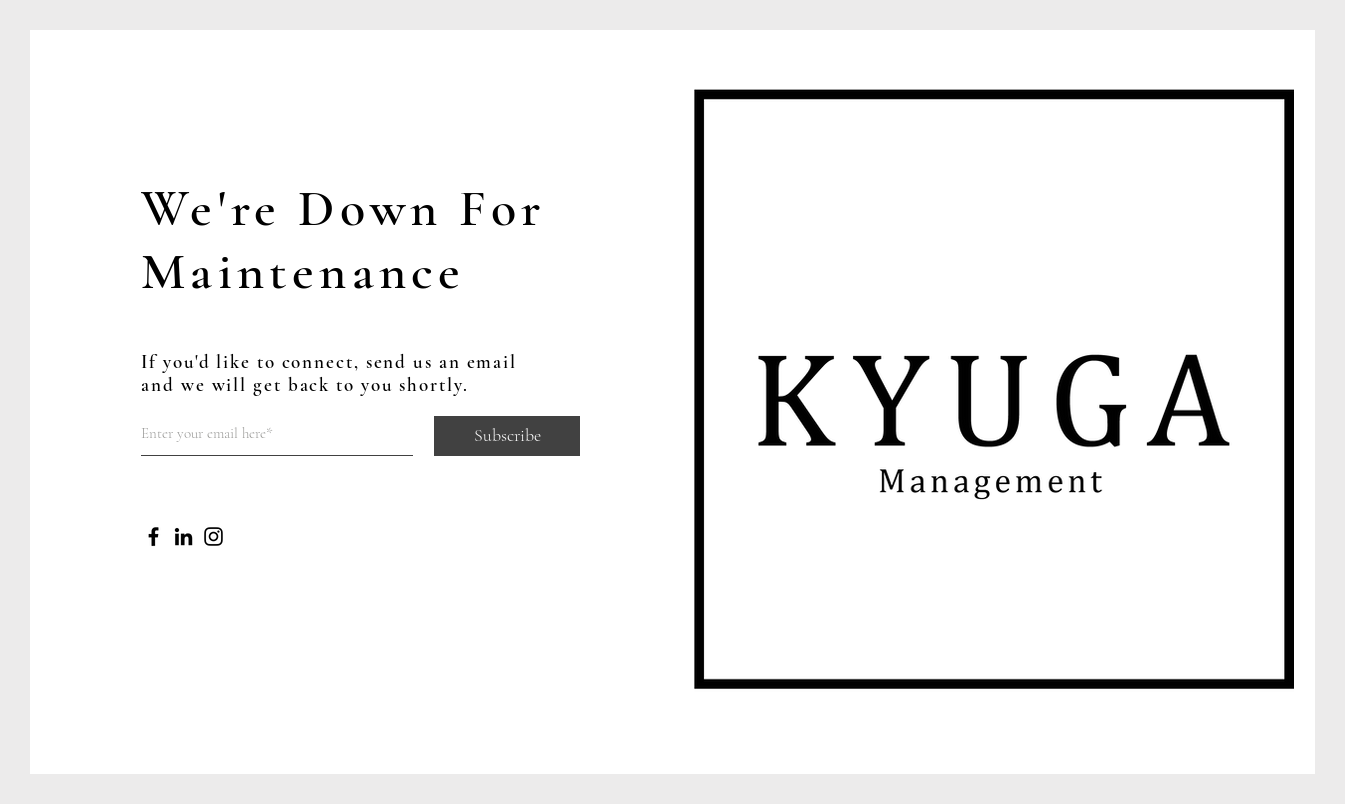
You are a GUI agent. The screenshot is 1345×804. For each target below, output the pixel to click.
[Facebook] (153, 536)
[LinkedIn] (183, 536)
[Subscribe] (507, 436)
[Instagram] (213, 536)
